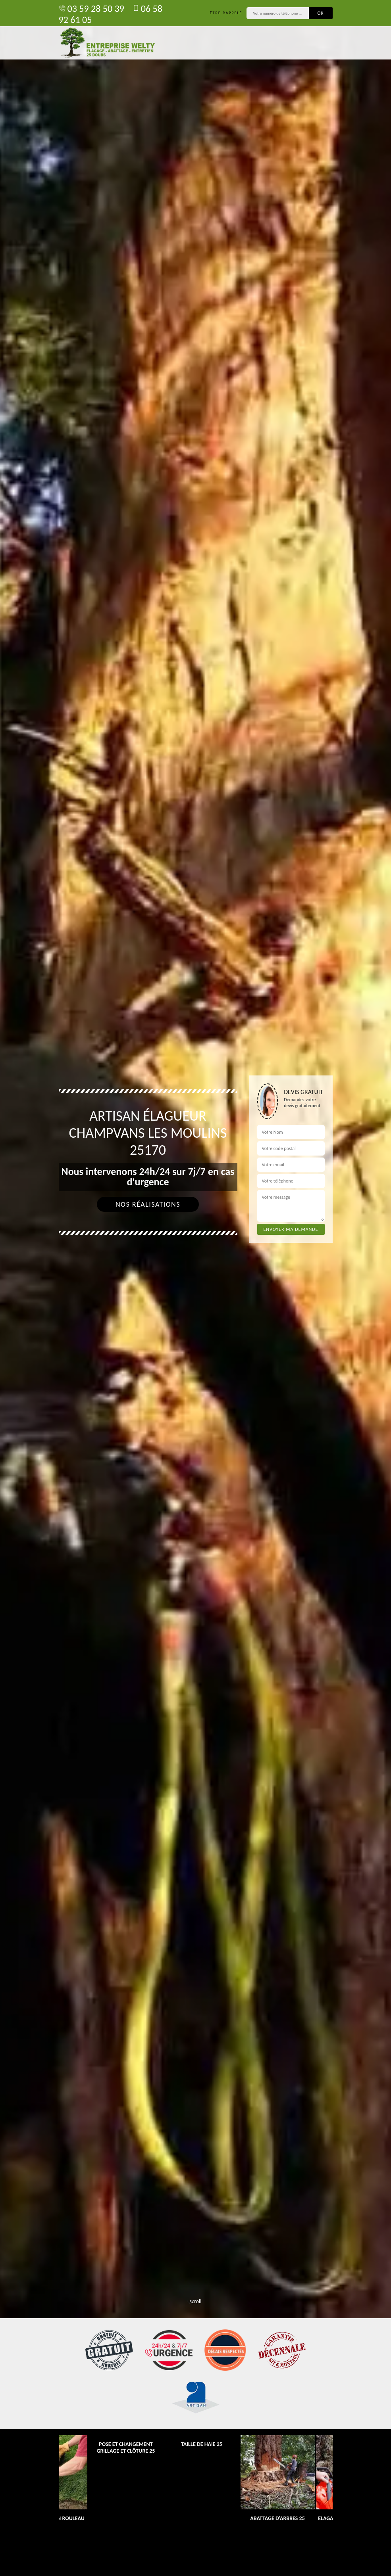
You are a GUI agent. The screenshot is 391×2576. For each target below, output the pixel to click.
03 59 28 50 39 (91, 8)
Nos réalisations (148, 1204)
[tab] (195, 1288)
